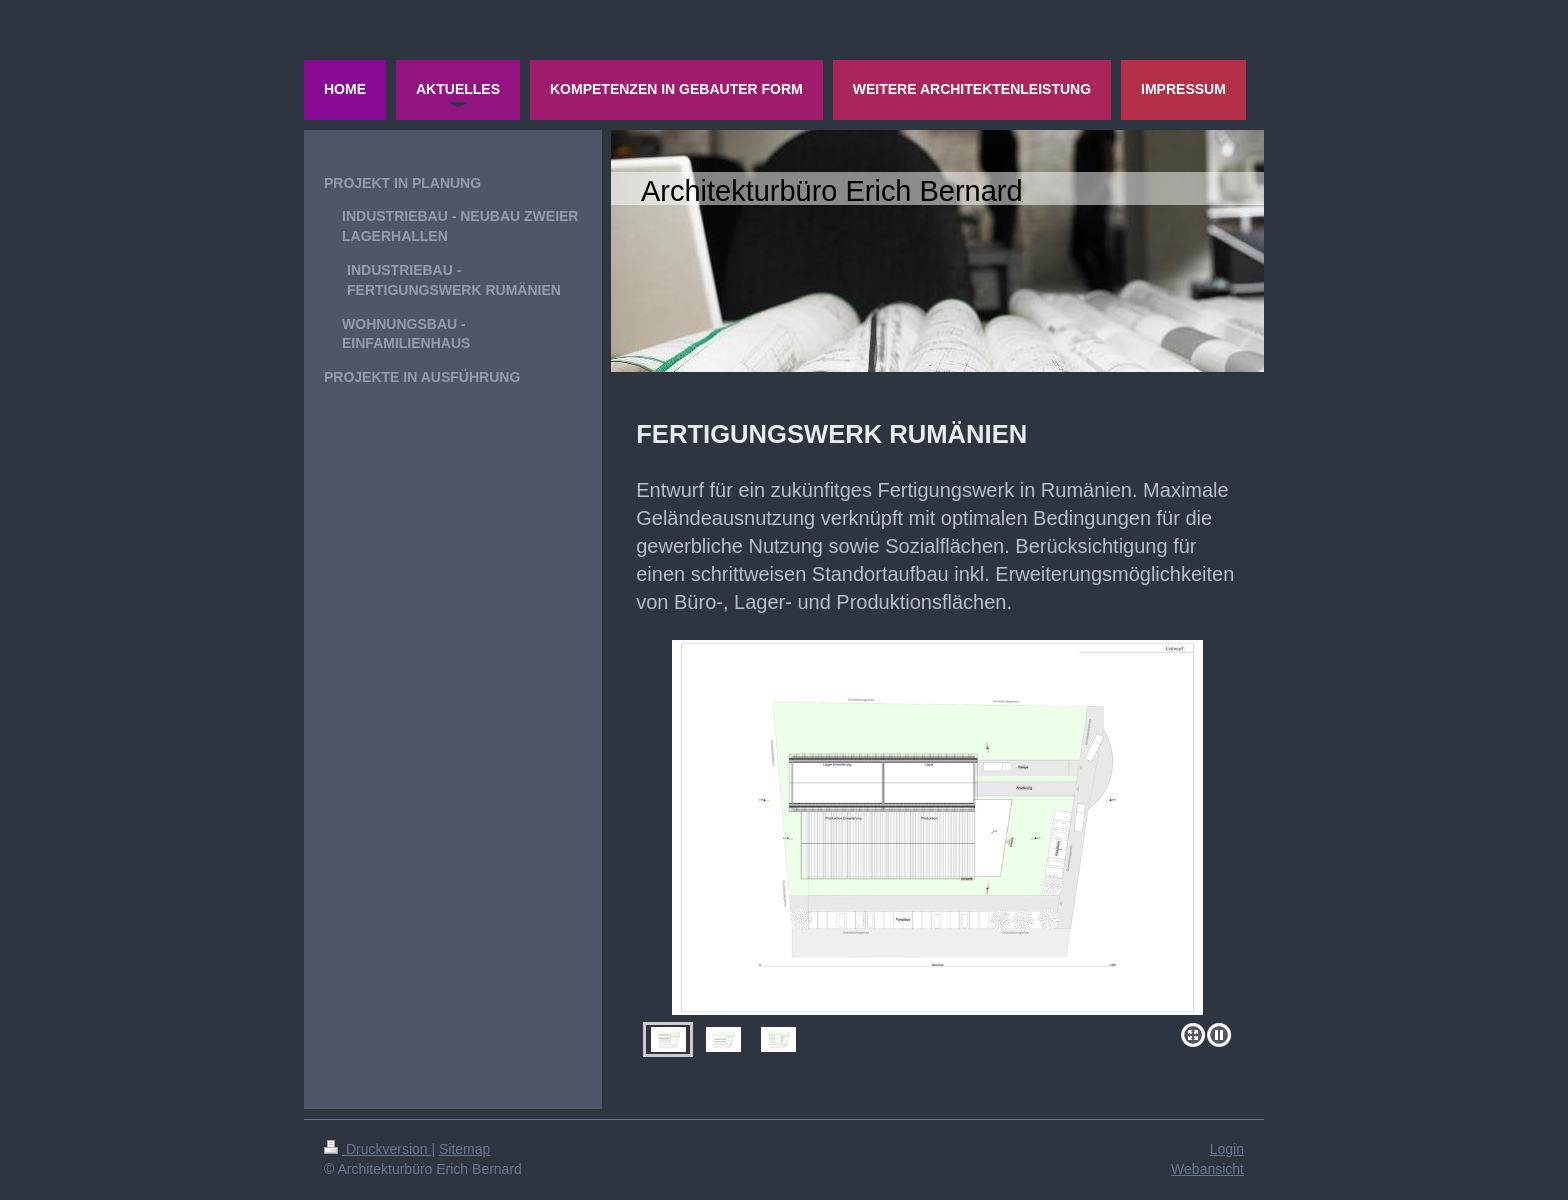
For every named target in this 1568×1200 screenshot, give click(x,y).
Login (1227, 1149)
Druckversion (377, 1149)
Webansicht (1207, 1169)
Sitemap (464, 1149)
